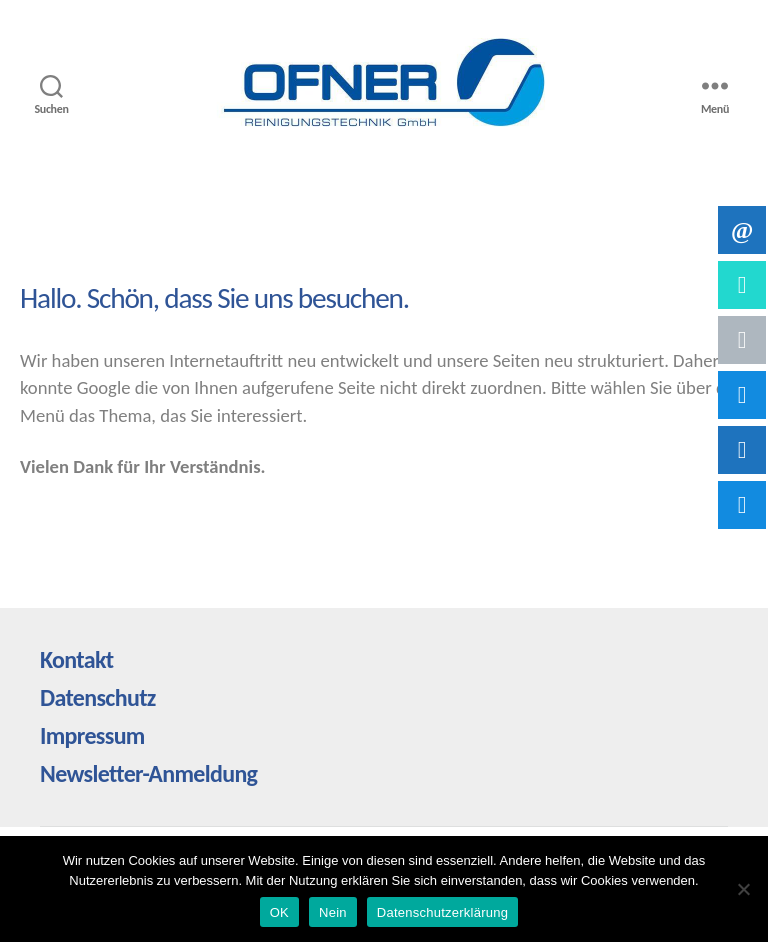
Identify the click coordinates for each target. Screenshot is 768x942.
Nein (333, 912)
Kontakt (76, 659)
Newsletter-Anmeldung (148, 773)
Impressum (92, 735)
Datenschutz (98, 697)
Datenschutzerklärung (442, 912)
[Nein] (743, 889)
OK (279, 912)
